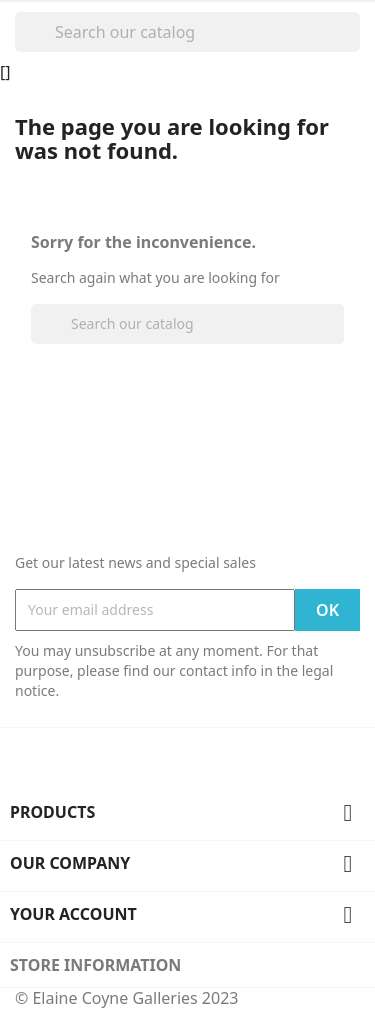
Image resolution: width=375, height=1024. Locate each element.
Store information (95, 965)
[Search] (187, 32)
